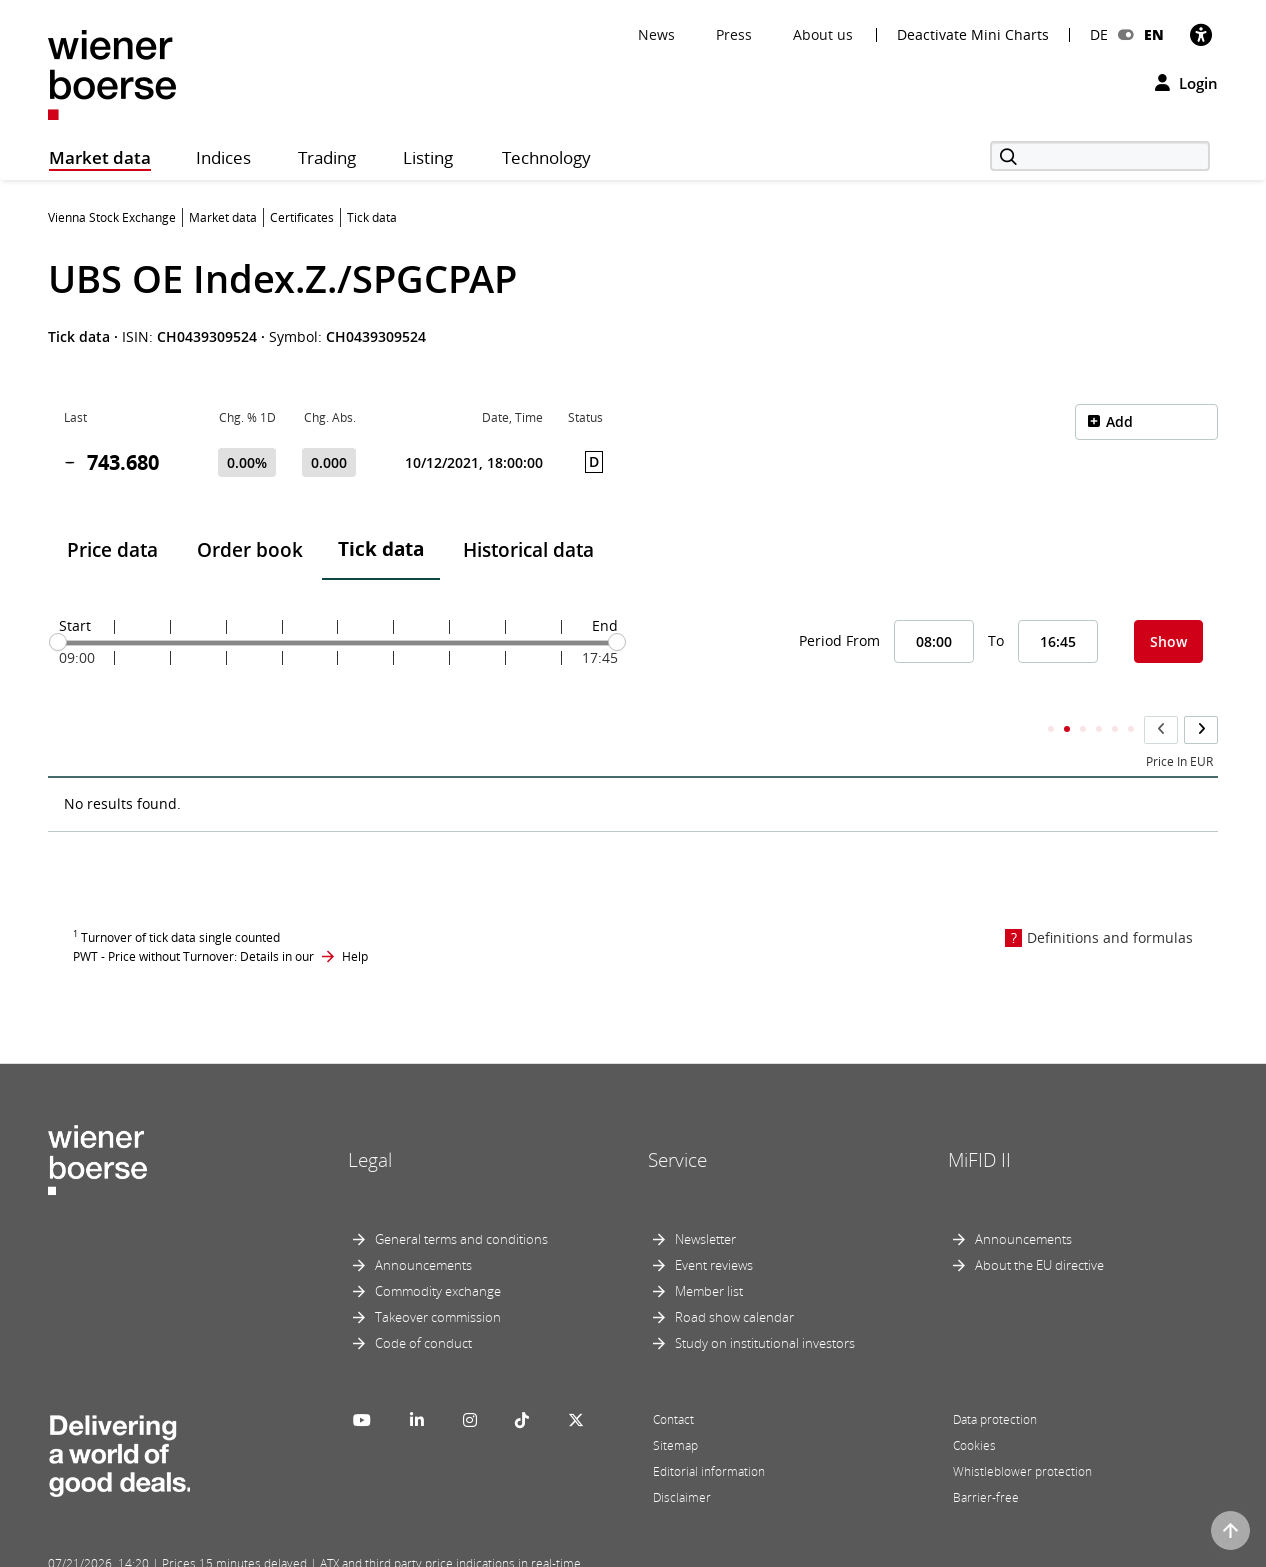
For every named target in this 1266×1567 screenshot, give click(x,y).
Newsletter (705, 1200)
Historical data (528, 550)
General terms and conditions (461, 1200)
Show (1168, 641)
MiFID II (979, 1120)
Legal (370, 1120)
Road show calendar (734, 1278)
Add (1119, 421)
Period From (839, 640)
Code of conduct (423, 1304)
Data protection (995, 1380)
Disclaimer (682, 1458)
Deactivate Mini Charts (973, 35)
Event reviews (714, 1226)
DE (1099, 34)
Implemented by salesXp (343, 1549)
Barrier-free (986, 1458)
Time (78, 722)
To (996, 640)
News (656, 34)
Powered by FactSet (225, 1549)
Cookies (974, 1406)
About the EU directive (1039, 1226)
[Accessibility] (1201, 34)
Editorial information (709, 1432)
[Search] (1100, 156)
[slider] (58, 642)
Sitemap (675, 1406)
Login (1186, 83)
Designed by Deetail (462, 1549)
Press (734, 34)
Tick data (381, 549)
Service (677, 1120)
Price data (112, 550)
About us (823, 34)
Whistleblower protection (1022, 1432)
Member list (709, 1252)
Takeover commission (438, 1278)
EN (1154, 34)
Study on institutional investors (765, 1304)
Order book (250, 550)
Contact (673, 1380)
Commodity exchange (438, 1252)
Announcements (423, 1226)
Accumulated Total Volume (1128, 722)
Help (355, 916)
